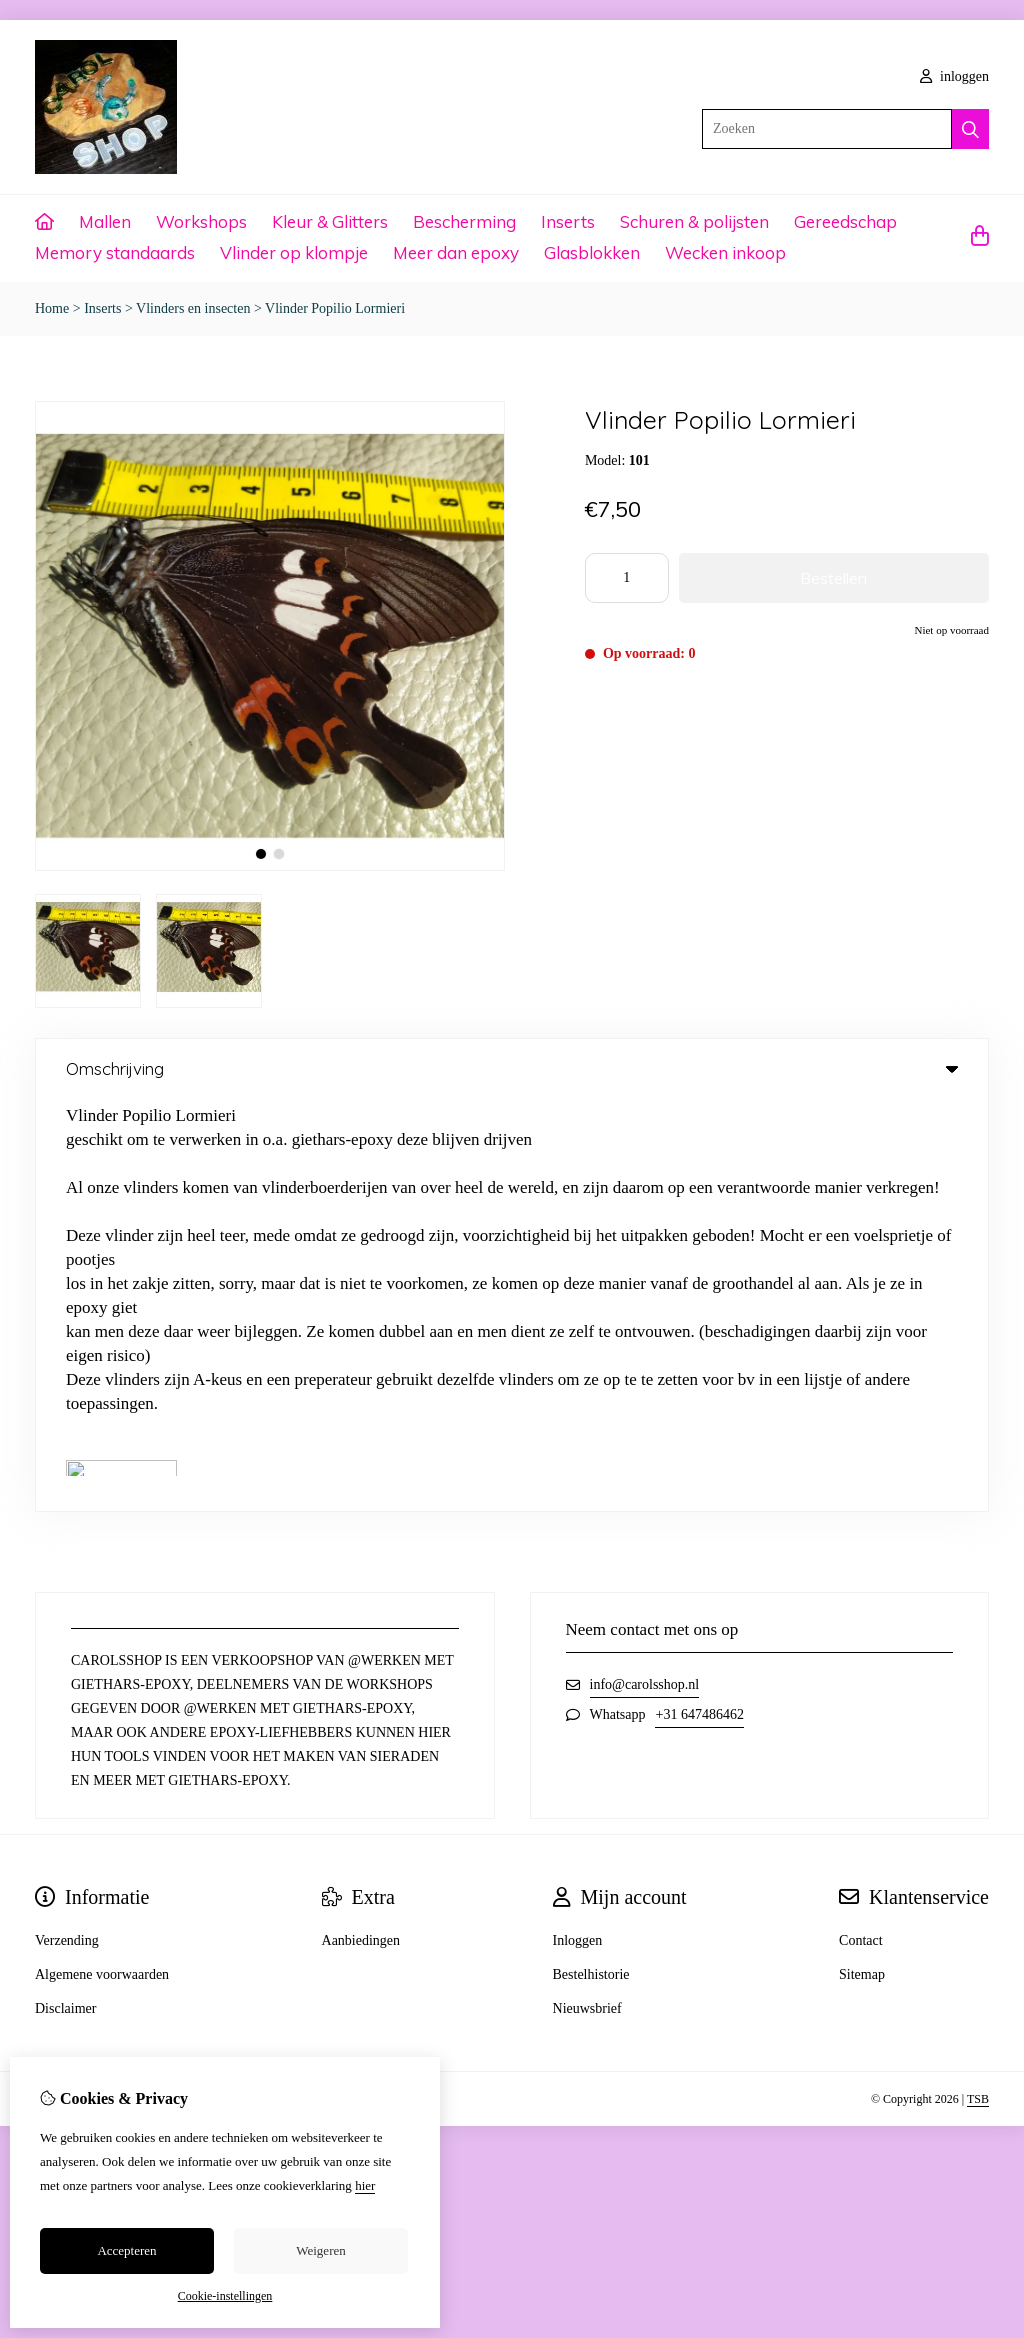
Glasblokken (592, 252)
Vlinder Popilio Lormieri (335, 308)
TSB (978, 1687)
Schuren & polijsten (694, 221)
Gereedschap (845, 221)
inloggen (955, 76)
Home (52, 308)
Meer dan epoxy (456, 252)
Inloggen (578, 1528)
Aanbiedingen (361, 1528)
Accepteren (126, 2250)
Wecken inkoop (725, 252)
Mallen (105, 221)
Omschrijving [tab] (512, 1068)
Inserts (568, 221)
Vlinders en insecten (193, 308)
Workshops (201, 221)
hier (365, 2185)
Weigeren (320, 2250)
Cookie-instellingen (225, 2296)
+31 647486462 (699, 1302)
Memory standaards (115, 252)
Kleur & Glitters (330, 221)
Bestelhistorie (591, 1562)
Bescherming (464, 221)
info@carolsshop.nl (645, 1272)
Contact (861, 1528)
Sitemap (862, 1562)
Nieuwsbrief (587, 1596)
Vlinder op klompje (294, 252)
